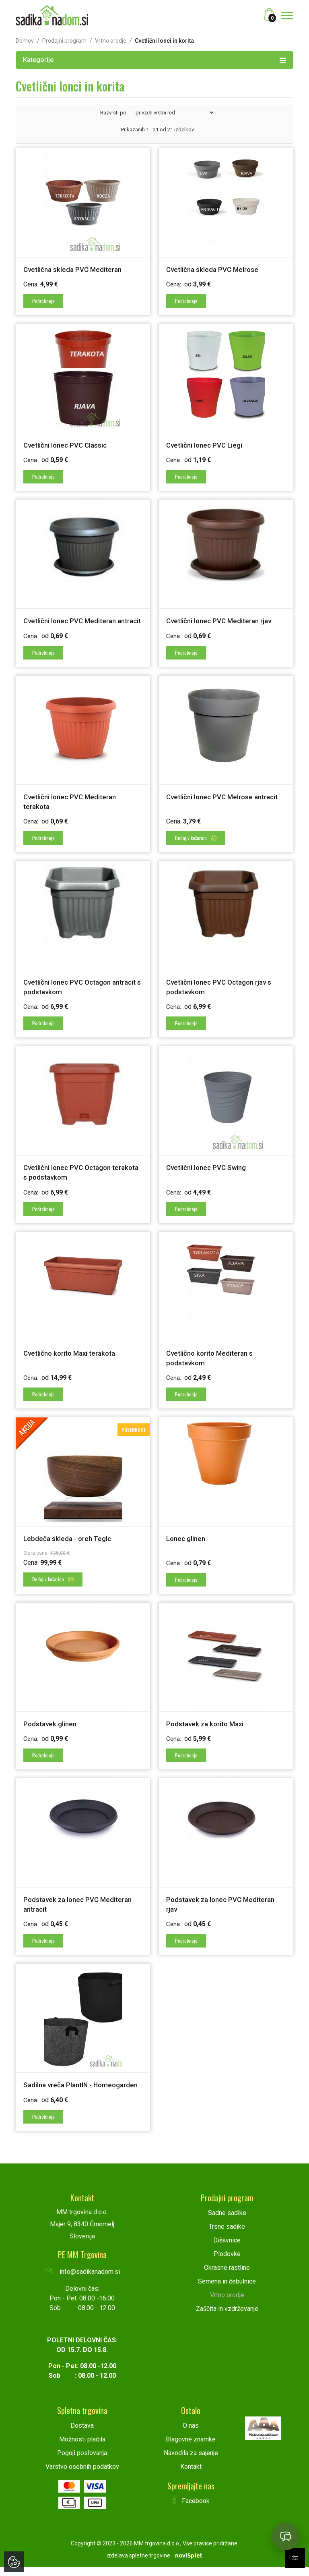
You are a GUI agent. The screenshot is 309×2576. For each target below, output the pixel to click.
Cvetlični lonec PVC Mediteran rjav (222, 619)
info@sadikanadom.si (82, 2280)
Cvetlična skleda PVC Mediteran (75, 269)
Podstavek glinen (51, 1725)
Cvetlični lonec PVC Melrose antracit (225, 803)
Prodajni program (64, 40)
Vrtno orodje (110, 40)
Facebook (191, 2510)
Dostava (82, 2434)
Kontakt (191, 2475)
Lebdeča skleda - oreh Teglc (69, 1541)
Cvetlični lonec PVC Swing (208, 1172)
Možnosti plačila (82, 2448)
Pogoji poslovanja (82, 2462)
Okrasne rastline (227, 2276)
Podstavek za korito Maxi (207, 1725)
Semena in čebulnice (227, 2290)
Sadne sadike (227, 2221)
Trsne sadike (227, 2235)
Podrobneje (44, 300)
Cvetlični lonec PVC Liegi (206, 444)
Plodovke (227, 2263)
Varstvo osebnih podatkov (82, 2475)
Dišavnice (227, 2249)
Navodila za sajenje (191, 2462)
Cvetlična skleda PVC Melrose (214, 269)
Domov (25, 40)
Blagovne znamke (191, 2448)
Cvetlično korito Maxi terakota (72, 1357)
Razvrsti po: (114, 113)
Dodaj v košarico (196, 843)
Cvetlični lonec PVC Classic (67, 444)
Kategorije (154, 59)
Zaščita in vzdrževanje (227, 2317)
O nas (191, 2434)
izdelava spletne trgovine (138, 2564)
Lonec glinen (187, 1541)
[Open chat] (285, 2536)
